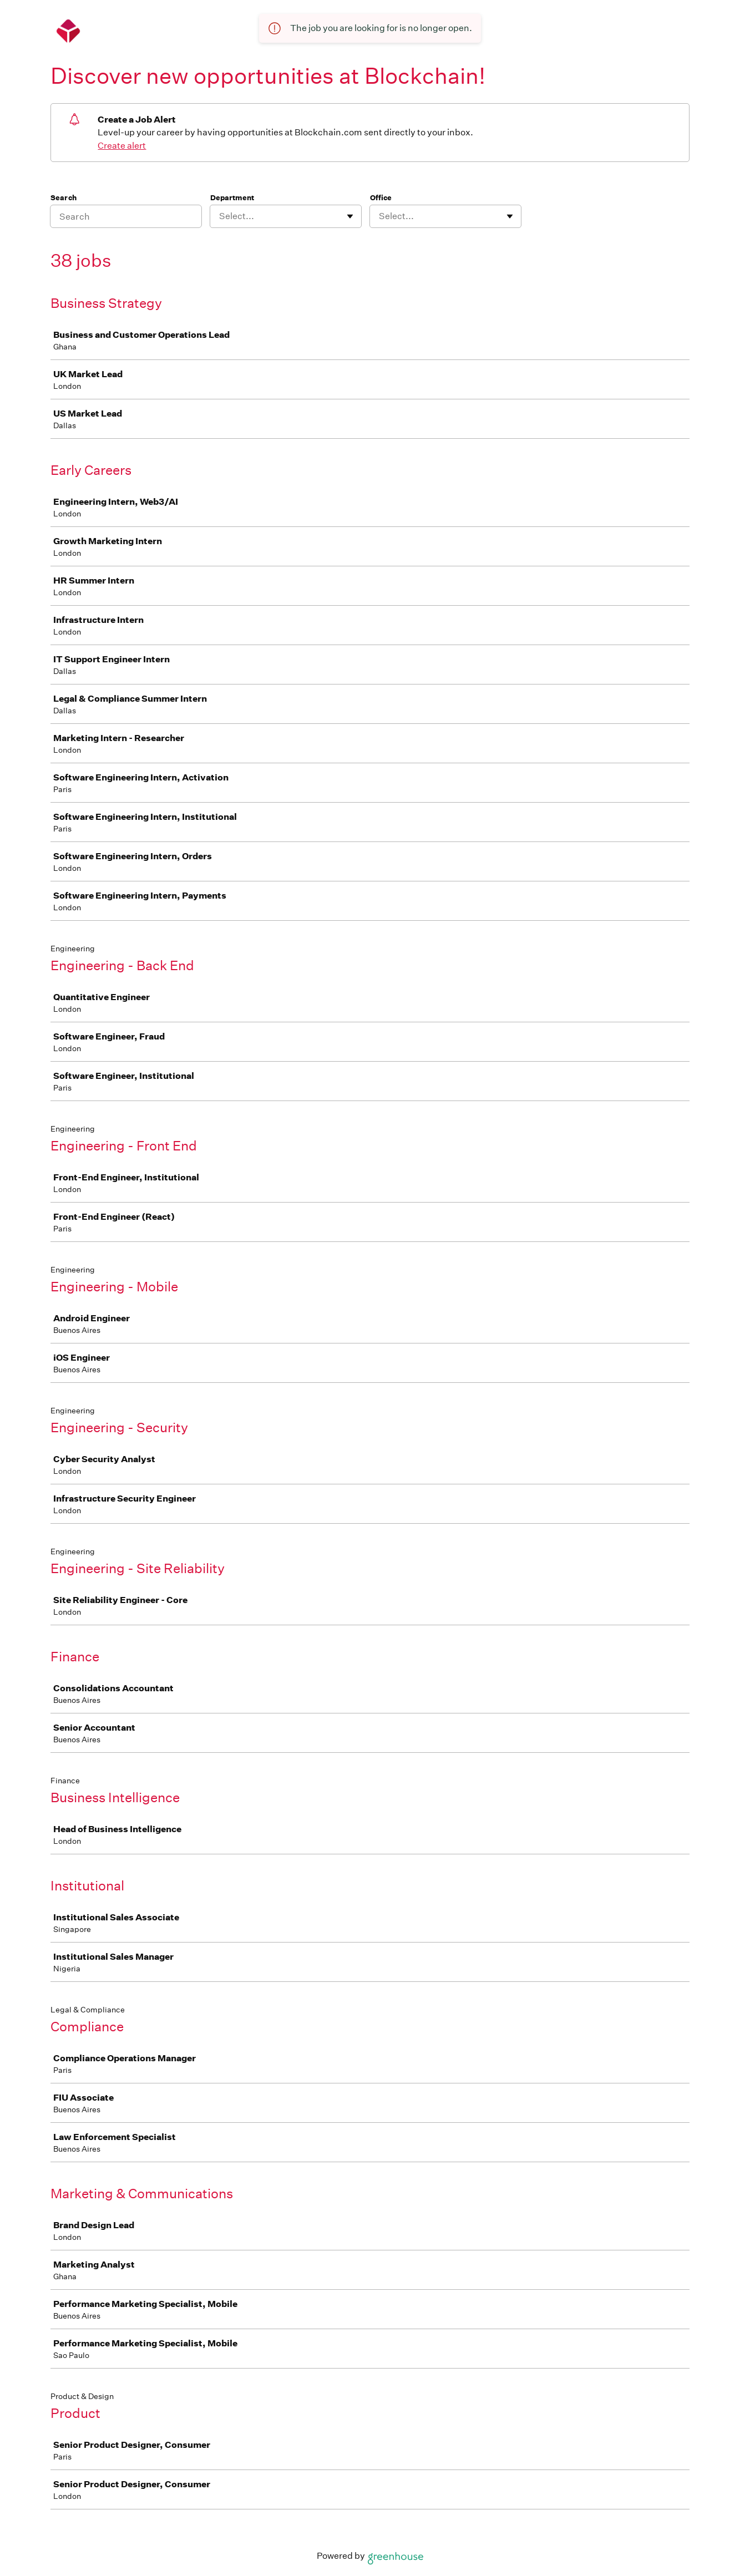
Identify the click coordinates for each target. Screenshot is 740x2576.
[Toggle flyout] (350, 216)
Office (381, 197)
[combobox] (220, 216)
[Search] (125, 216)
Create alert (122, 145)
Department (232, 197)
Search (63, 197)
